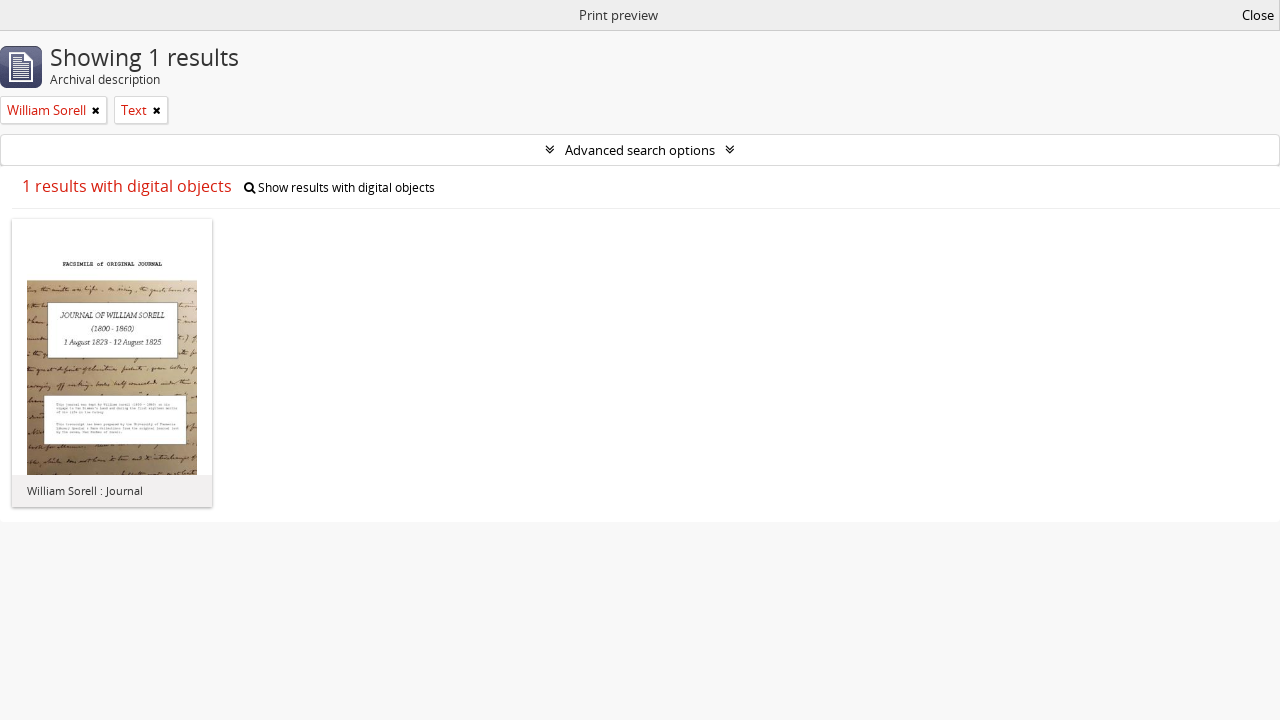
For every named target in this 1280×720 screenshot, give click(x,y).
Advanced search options (640, 150)
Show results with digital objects (339, 187)
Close (1258, 15)
